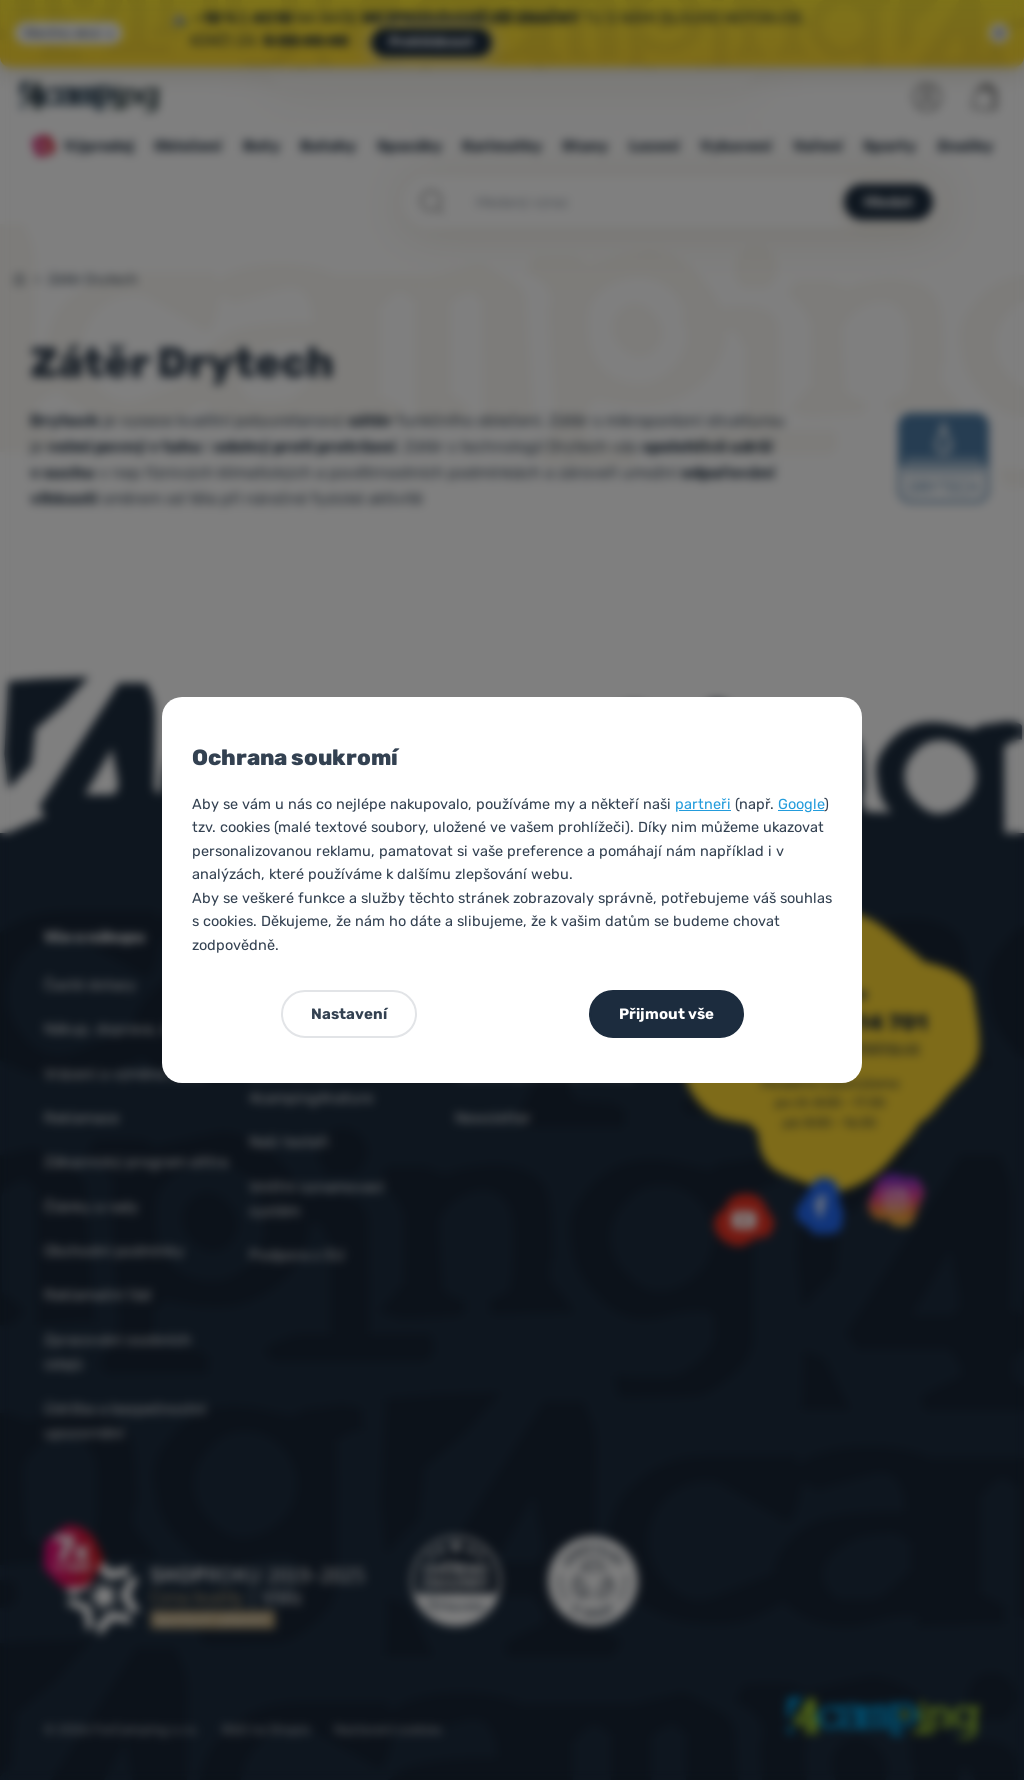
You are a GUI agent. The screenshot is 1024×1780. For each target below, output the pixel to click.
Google (801, 804)
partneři (703, 804)
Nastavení (349, 1014)
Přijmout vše (666, 1014)
